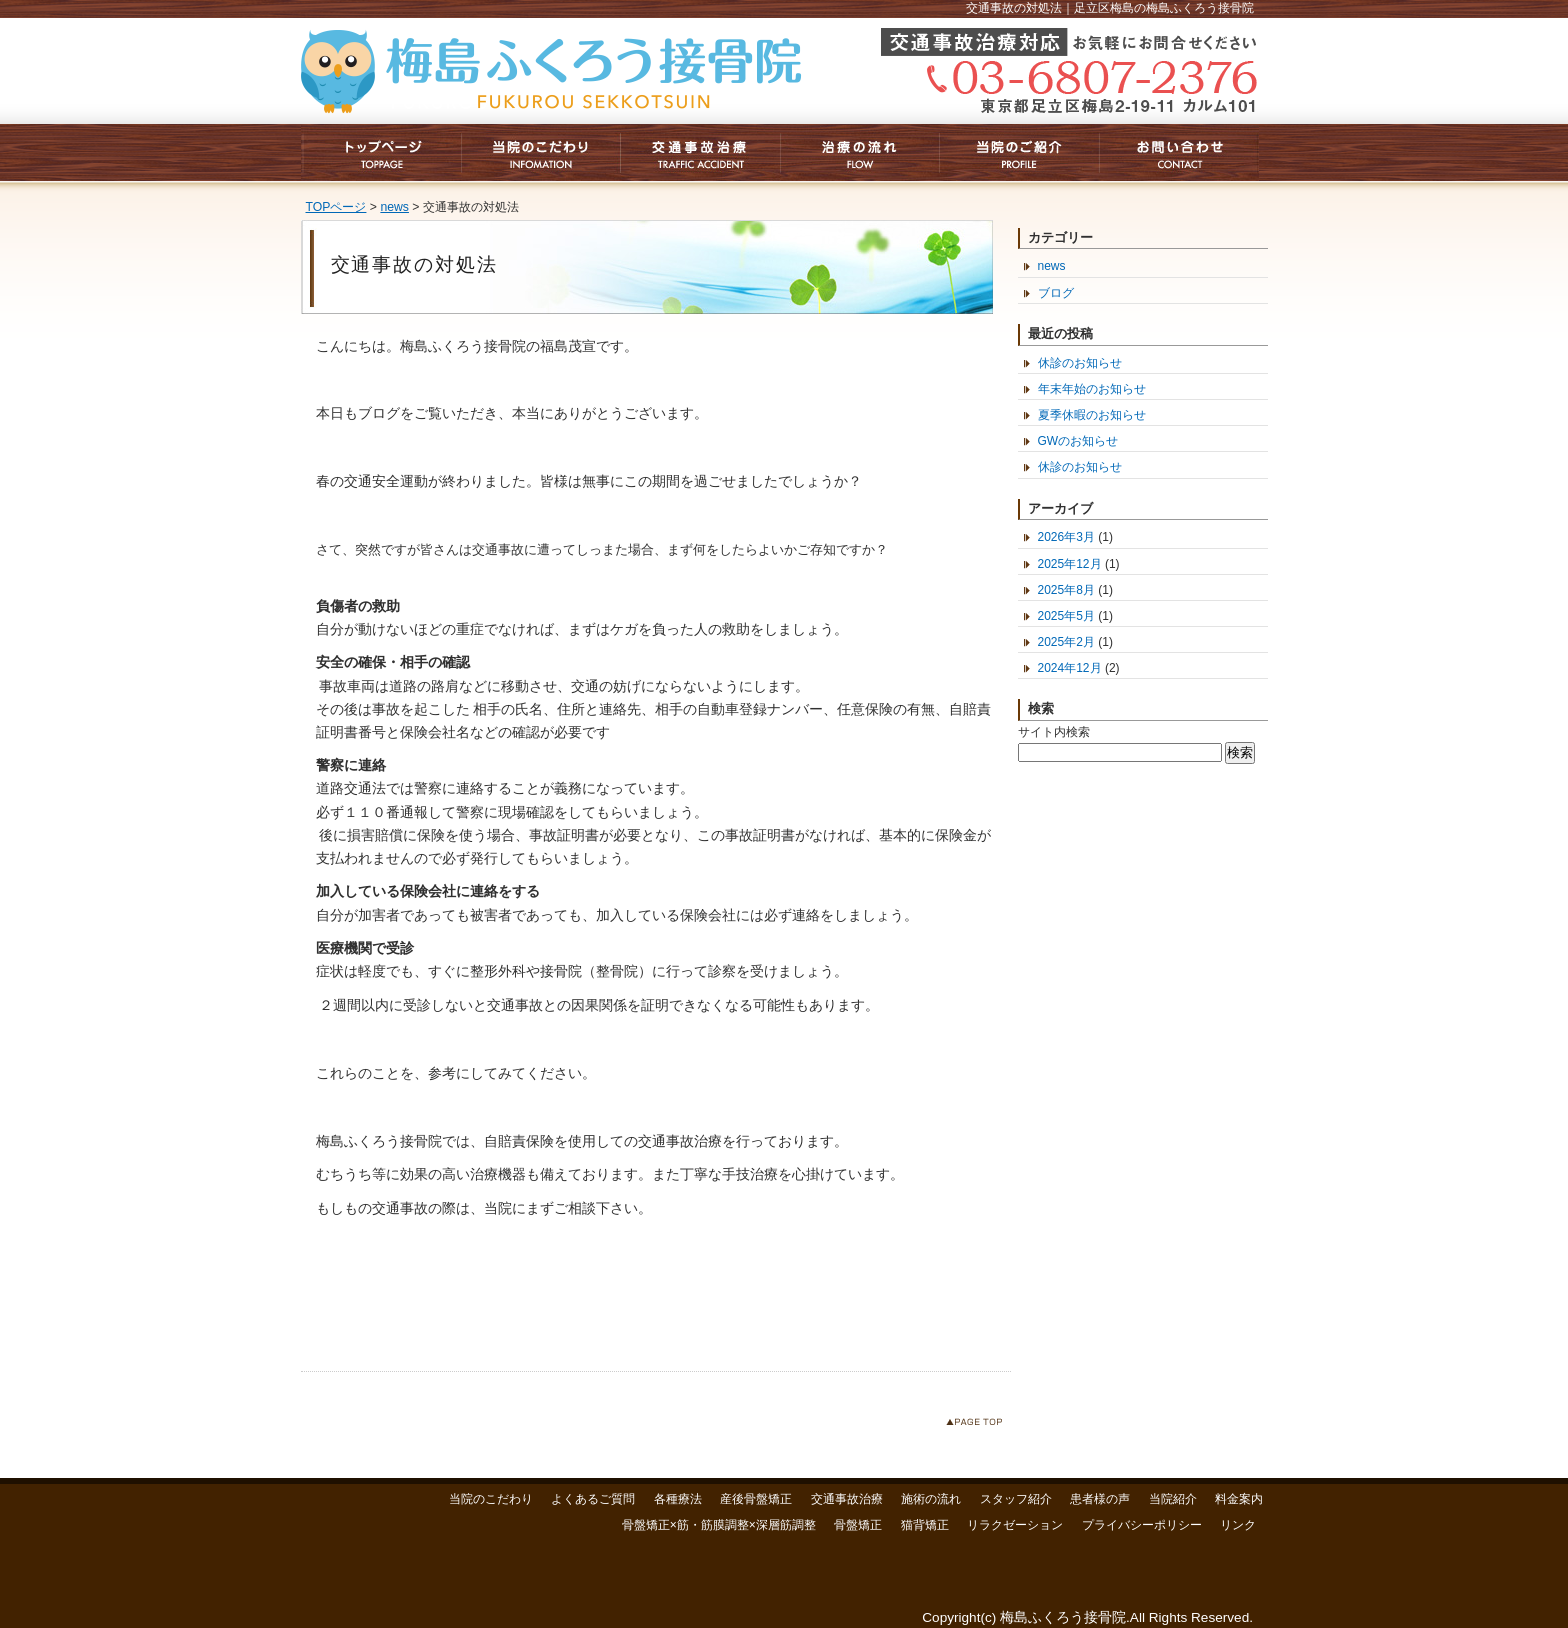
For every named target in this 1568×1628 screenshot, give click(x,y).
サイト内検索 (1054, 732)
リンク (1238, 1525)
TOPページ (336, 207)
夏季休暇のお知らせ (1092, 415)
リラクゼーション (1015, 1525)
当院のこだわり (491, 1499)
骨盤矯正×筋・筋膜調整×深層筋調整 (719, 1525)
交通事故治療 (847, 1499)
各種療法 (678, 1499)
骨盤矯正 (858, 1525)
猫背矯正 (925, 1525)
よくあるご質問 (593, 1499)
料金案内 (1239, 1499)
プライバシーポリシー (1142, 1525)
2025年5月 (1066, 616)
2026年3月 (1066, 537)
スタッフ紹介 (1016, 1499)
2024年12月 (1070, 668)
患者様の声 (1100, 1499)
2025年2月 (1066, 642)
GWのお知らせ (1078, 441)
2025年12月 (1070, 564)
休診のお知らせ (1080, 363)
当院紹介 (1173, 1499)
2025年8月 (1066, 590)
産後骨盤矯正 (756, 1499)
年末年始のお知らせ (1092, 389)
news (394, 207)
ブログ (1056, 293)
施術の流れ (931, 1499)
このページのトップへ (978, 1425)
